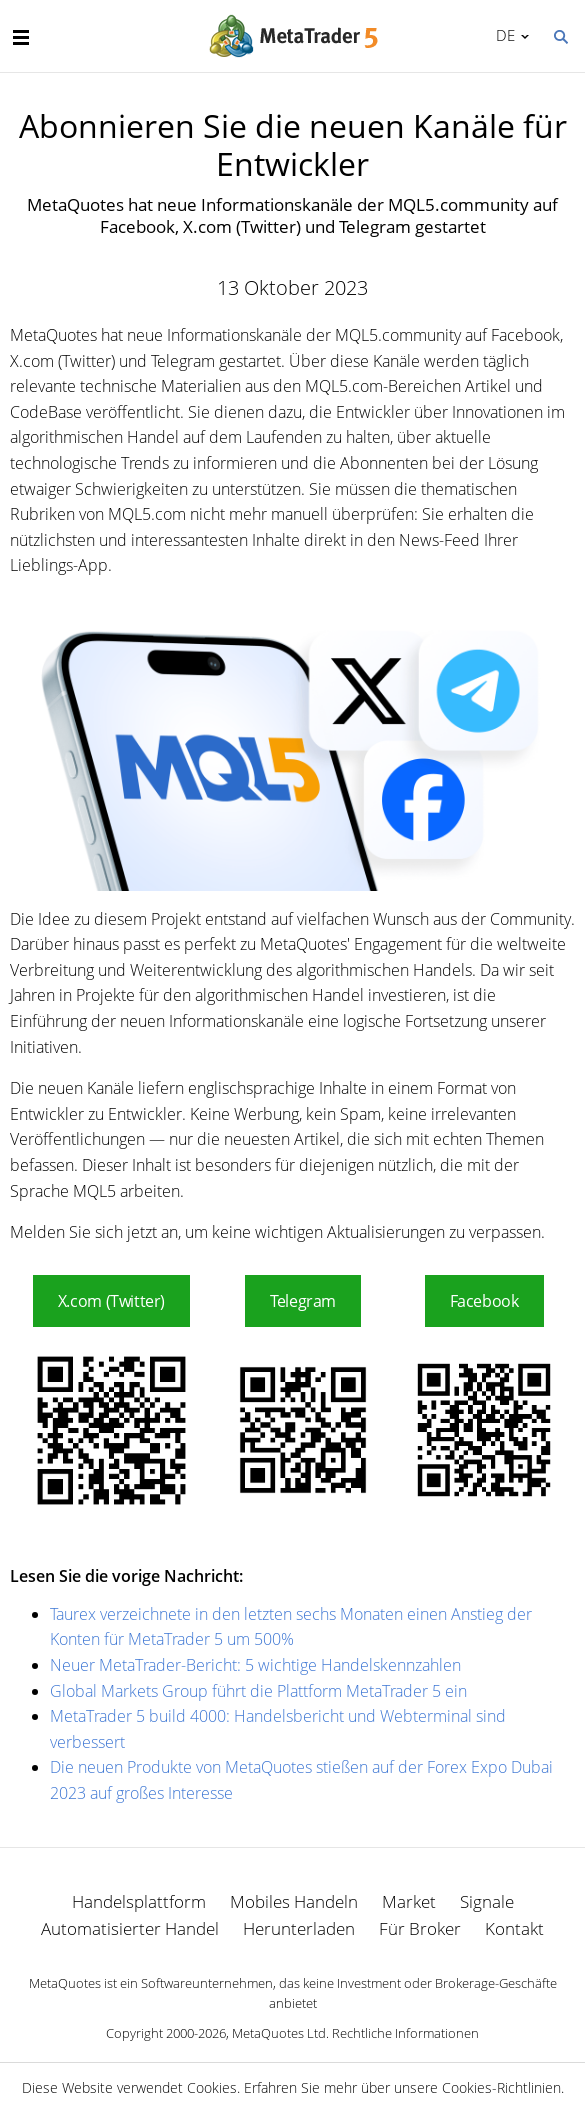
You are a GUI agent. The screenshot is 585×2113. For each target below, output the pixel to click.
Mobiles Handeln (294, 1901)
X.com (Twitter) (111, 1301)
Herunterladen (299, 1928)
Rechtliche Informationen (405, 2033)
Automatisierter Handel (130, 1928)
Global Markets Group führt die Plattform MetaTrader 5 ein (258, 1691)
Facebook (484, 1301)
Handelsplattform (139, 1901)
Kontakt (514, 1928)
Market (409, 1901)
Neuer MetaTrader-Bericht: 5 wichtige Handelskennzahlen (255, 1665)
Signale (487, 1901)
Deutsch (502, 35)
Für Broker (420, 1928)
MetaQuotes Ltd (279, 2033)
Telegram (303, 1301)
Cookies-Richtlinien (501, 2087)
